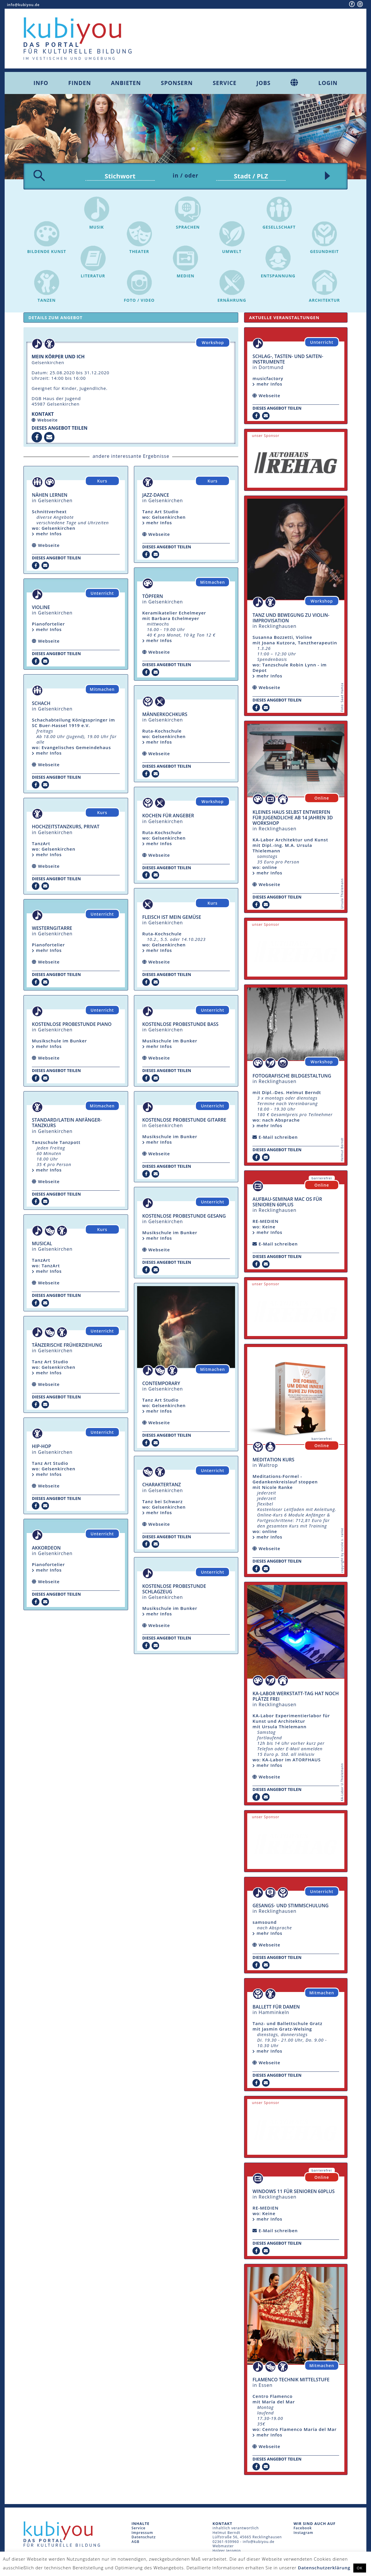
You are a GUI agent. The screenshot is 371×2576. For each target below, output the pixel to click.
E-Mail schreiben (278, 1137)
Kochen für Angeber (168, 815)
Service (225, 83)
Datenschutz (144, 2537)
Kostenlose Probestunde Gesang (184, 1216)
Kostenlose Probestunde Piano (72, 1024)
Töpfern (152, 596)
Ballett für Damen (276, 2007)
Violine (41, 607)
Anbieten (126, 83)
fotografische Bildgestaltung (291, 1076)
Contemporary (161, 1383)
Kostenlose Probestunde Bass (180, 1024)
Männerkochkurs (165, 714)
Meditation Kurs (273, 1459)
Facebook (303, 2528)
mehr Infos (47, 533)
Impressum (142, 2532)
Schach (41, 703)
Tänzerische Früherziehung (67, 1345)
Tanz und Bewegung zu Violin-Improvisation (290, 618)
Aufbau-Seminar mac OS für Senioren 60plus (287, 1202)
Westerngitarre (52, 928)
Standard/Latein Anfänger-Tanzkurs (67, 1123)
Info (40, 83)
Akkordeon (46, 1548)
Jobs (264, 83)
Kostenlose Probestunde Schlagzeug (174, 1589)
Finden (79, 83)
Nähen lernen (50, 495)
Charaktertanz (161, 1484)
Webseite (47, 420)
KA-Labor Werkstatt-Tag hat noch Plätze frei (295, 1696)
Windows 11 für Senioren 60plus (293, 2191)
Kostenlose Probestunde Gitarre (184, 1120)
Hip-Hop (41, 1446)
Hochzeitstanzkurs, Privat (65, 826)
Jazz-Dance (155, 495)
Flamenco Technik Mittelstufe (290, 2379)
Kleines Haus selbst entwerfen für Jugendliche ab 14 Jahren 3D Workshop (292, 817)
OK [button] (360, 2567)
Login (327, 83)
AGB (136, 2541)
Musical (42, 1243)
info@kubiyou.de (23, 4)
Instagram (303, 2532)
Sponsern (177, 83)
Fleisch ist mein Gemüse (171, 917)
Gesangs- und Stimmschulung (290, 1905)
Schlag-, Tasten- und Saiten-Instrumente (287, 359)
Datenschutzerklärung (324, 2567)
